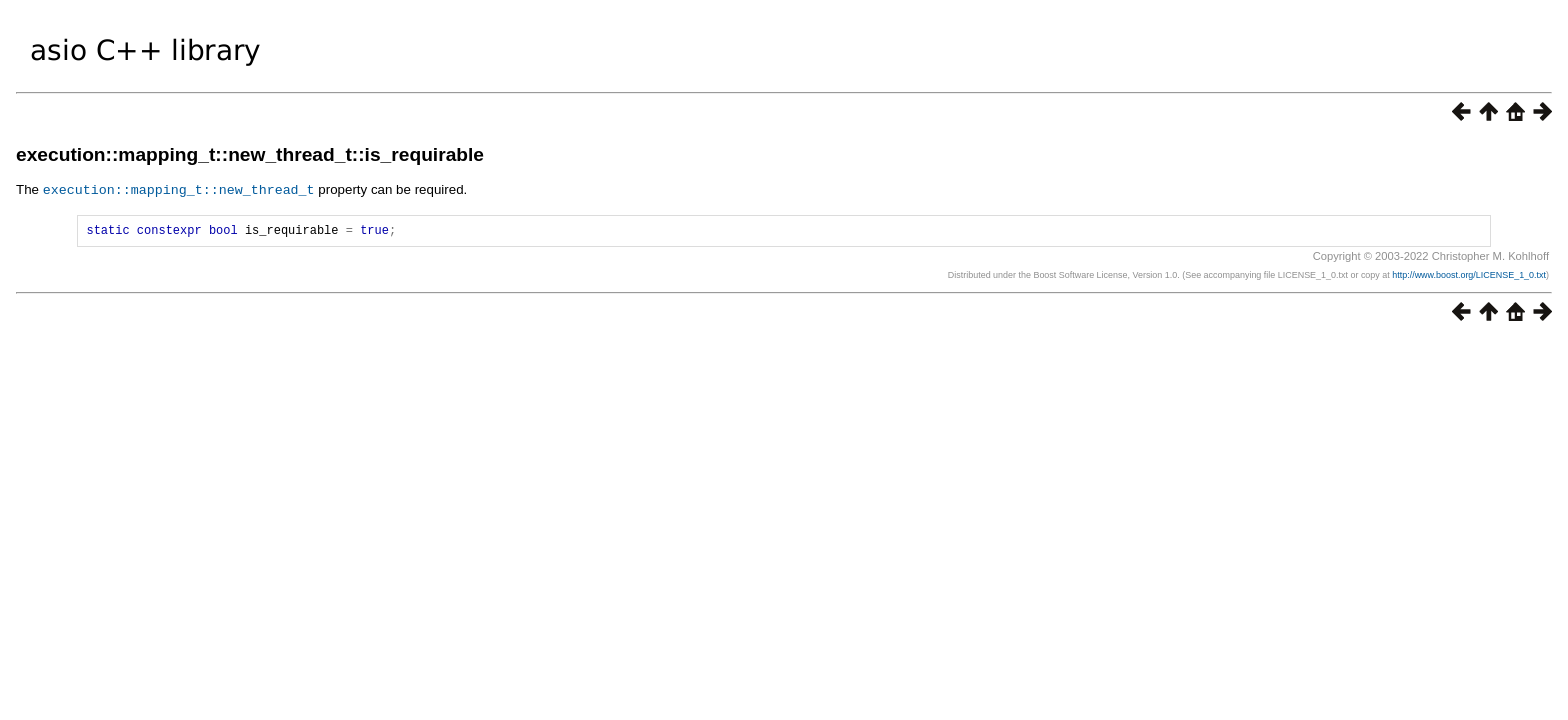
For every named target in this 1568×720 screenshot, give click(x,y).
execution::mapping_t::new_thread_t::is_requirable (250, 154)
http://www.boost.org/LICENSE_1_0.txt (1469, 277)
